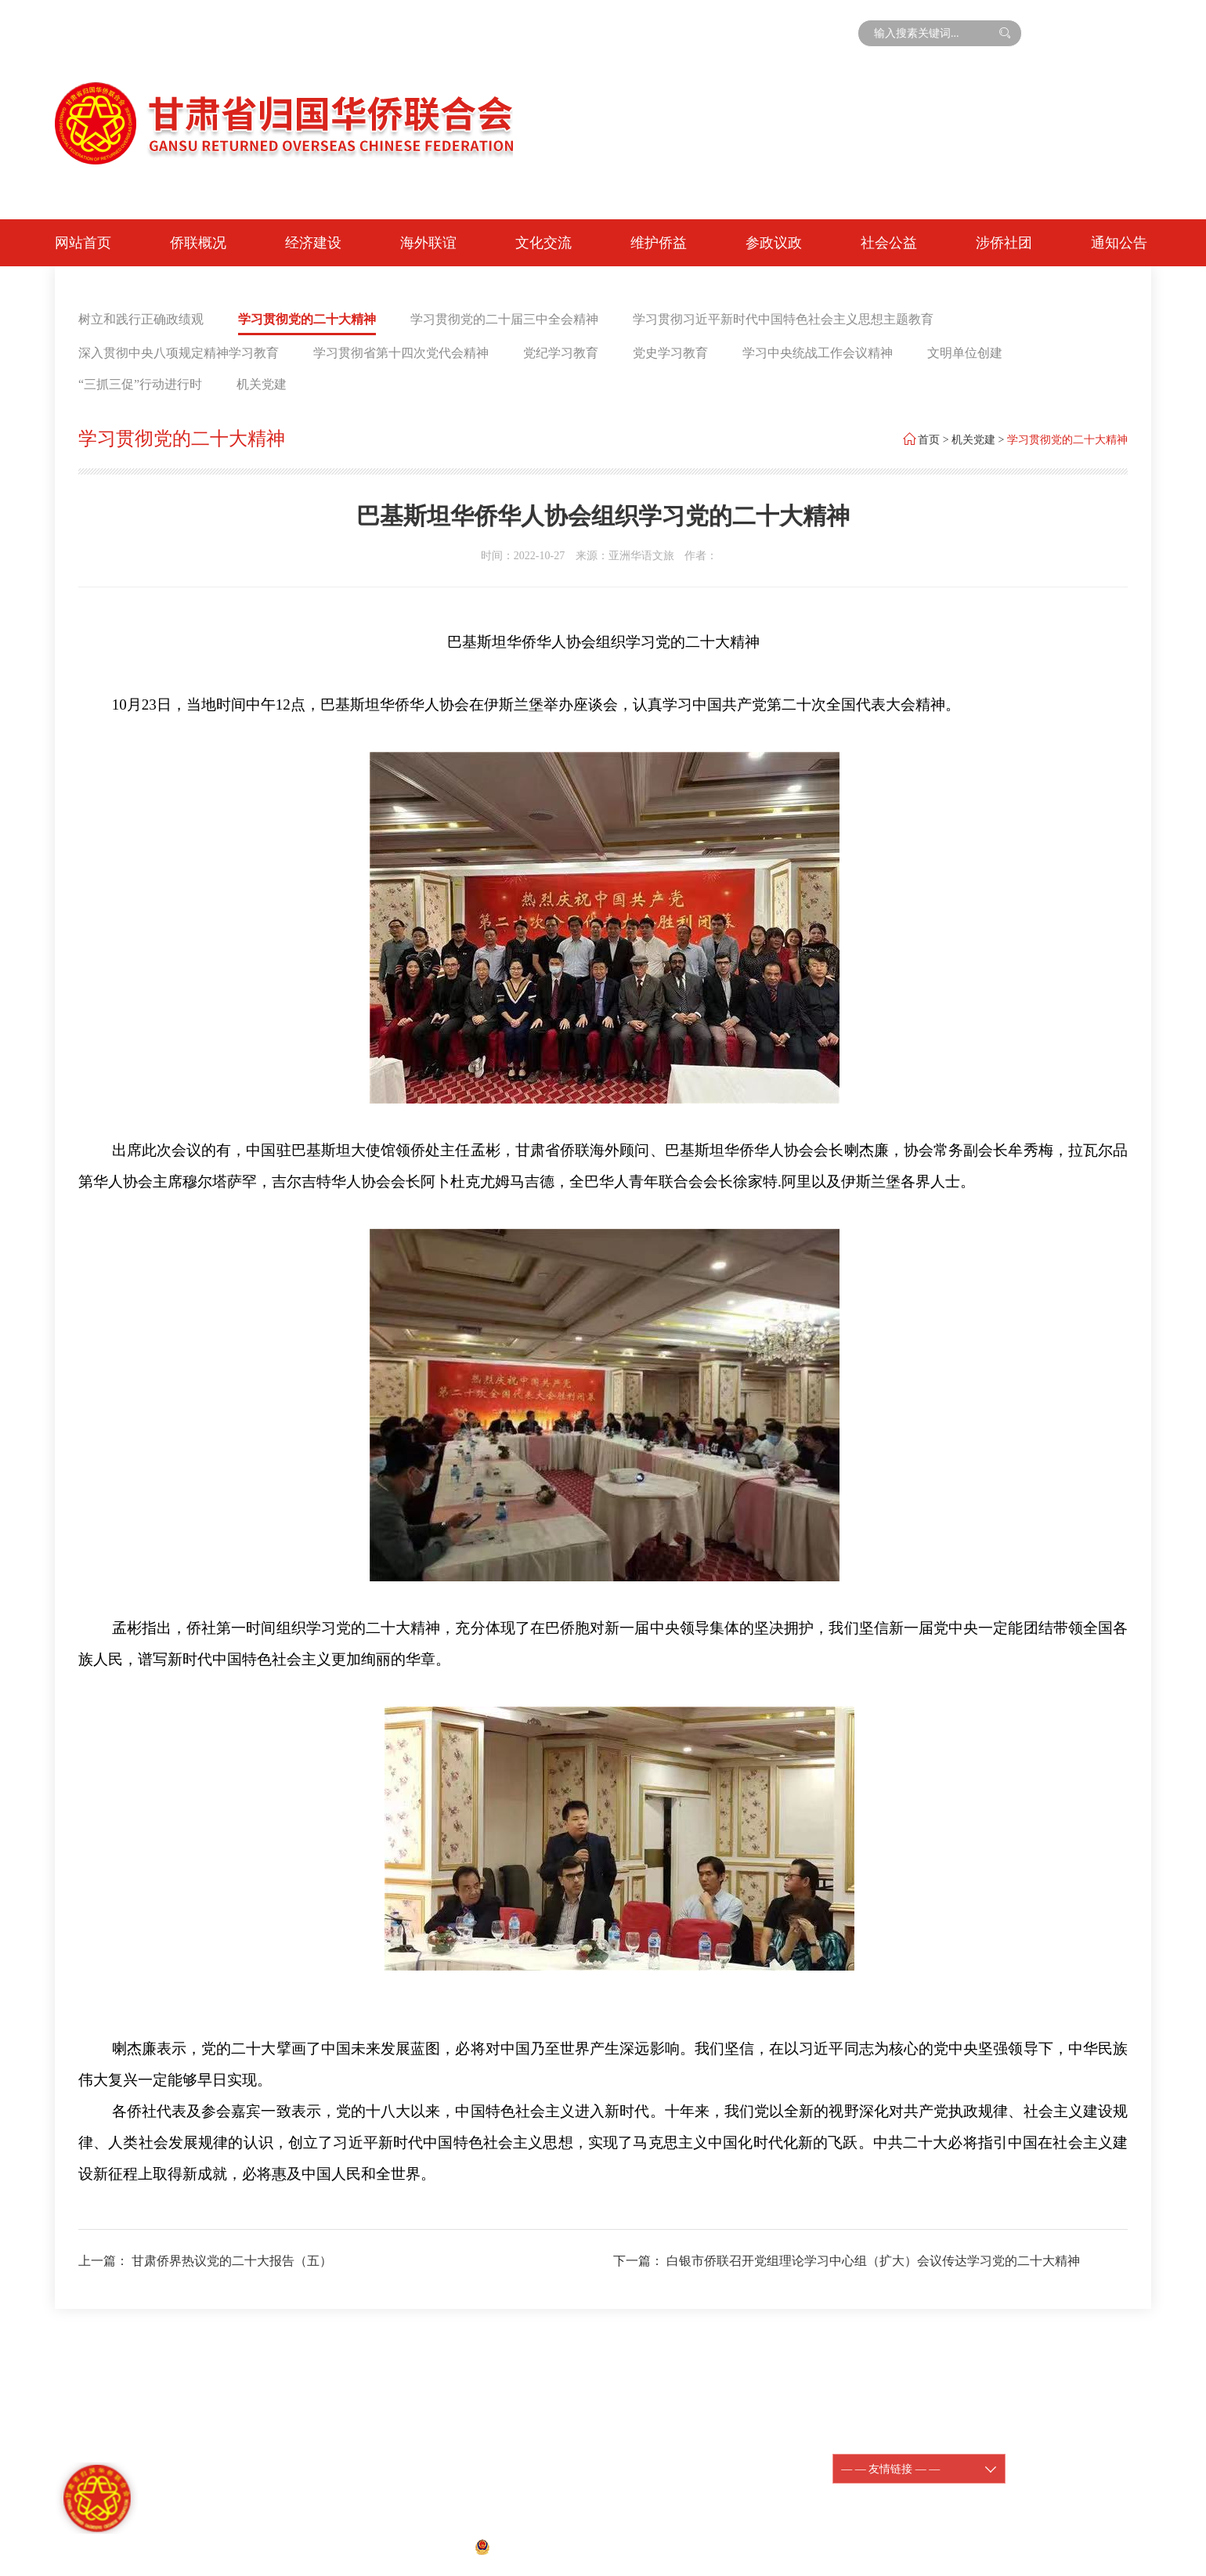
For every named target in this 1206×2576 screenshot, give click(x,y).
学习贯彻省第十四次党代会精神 (401, 352)
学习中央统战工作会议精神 (817, 352)
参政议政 (774, 243)
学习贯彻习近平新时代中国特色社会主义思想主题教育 (783, 319)
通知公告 (1119, 243)
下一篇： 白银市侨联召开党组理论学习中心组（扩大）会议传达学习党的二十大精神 (846, 2260)
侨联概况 (198, 243)
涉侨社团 (1004, 243)
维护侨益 (658, 243)
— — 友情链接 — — (919, 2469)
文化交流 (543, 243)
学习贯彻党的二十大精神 (307, 319)
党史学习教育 (670, 352)
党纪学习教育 (560, 352)
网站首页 (83, 243)
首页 (929, 440)
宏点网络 (717, 2546)
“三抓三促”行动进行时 (140, 384)
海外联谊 (428, 243)
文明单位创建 (964, 352)
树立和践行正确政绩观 (141, 319)
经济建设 (313, 243)
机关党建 (262, 384)
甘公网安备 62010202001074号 (558, 2546)
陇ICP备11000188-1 (699, 2460)
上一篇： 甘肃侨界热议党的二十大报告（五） (205, 2260)
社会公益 (889, 243)
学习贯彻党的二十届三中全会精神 (504, 319)
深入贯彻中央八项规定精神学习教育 (178, 352)
